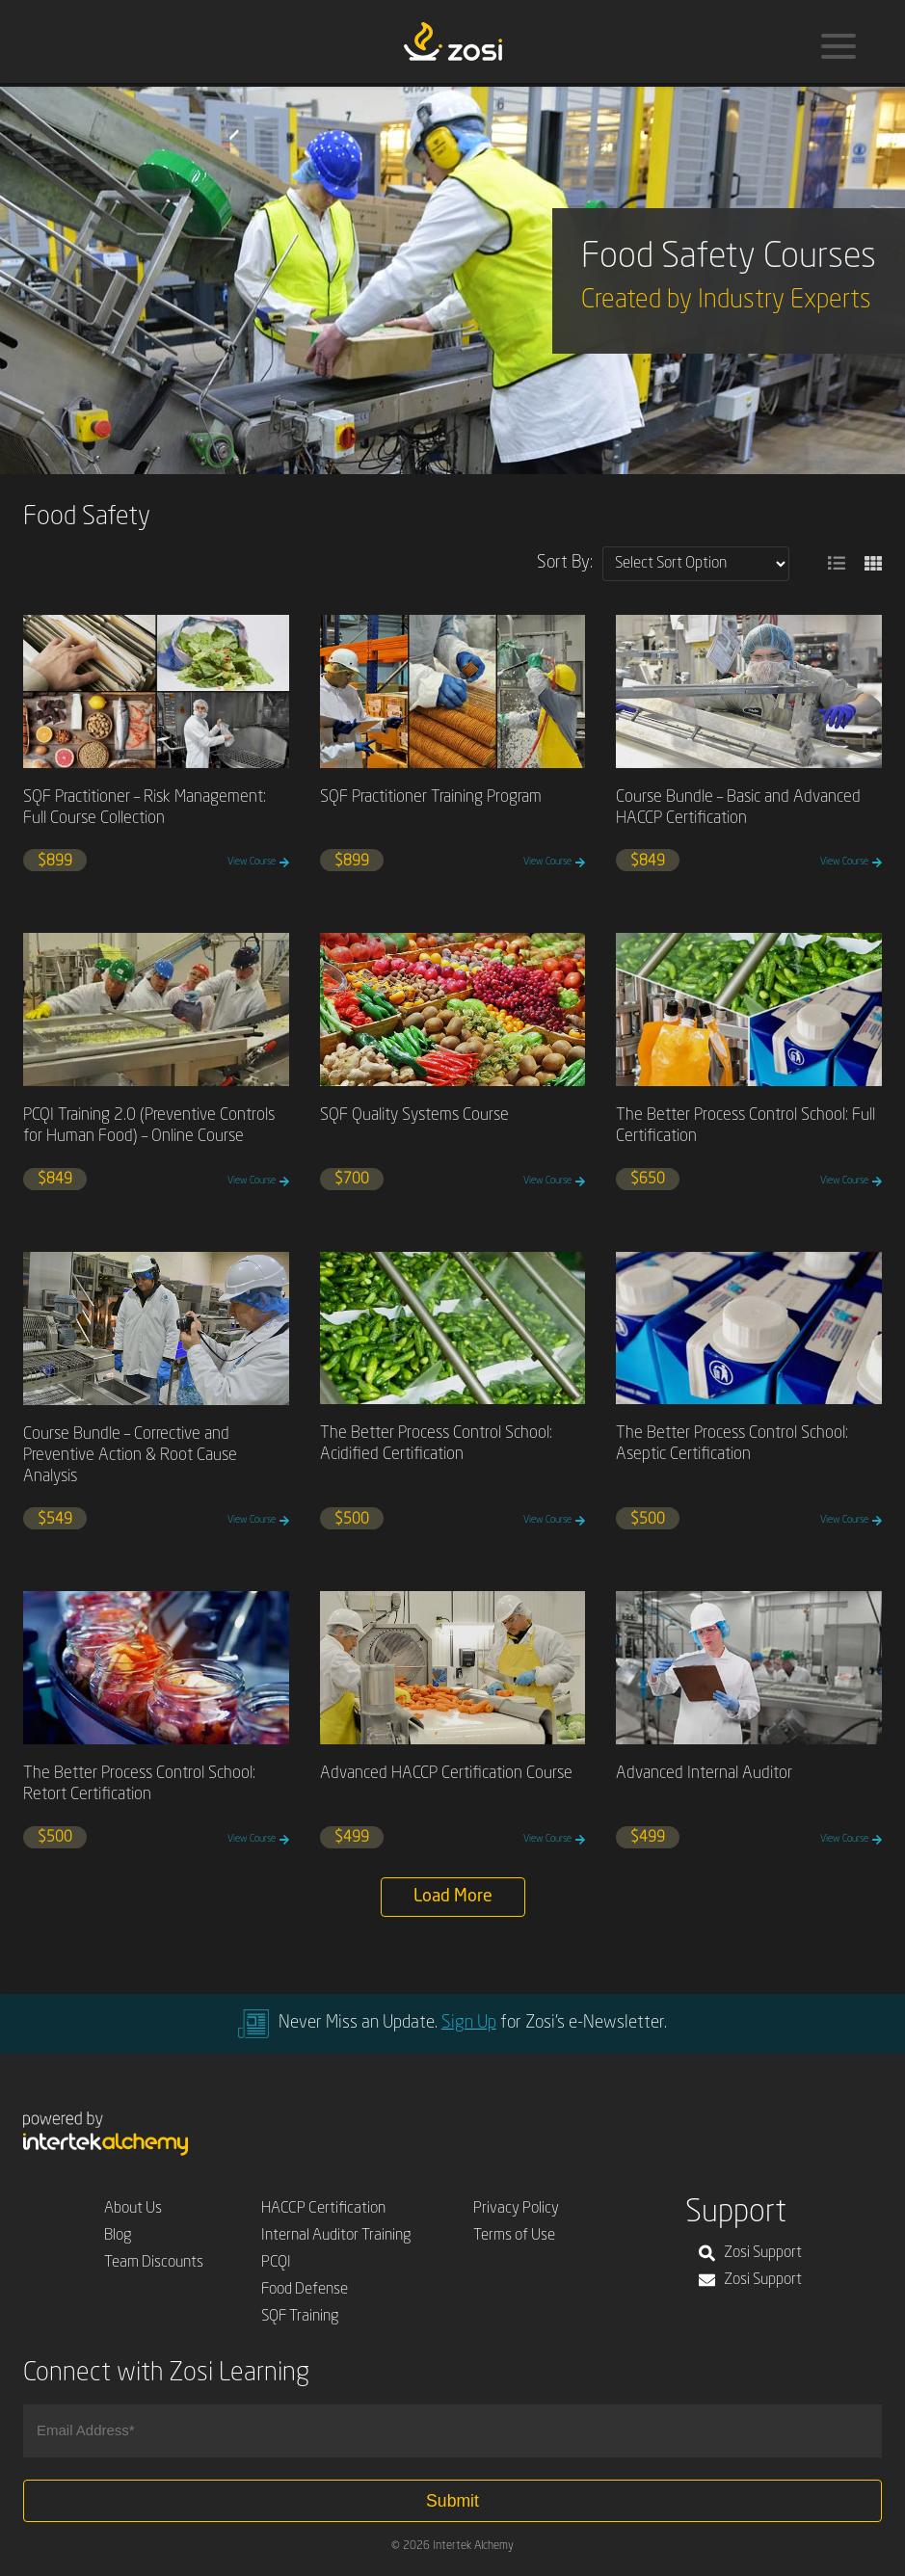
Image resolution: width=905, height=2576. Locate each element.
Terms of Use (514, 2236)
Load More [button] (452, 1896)
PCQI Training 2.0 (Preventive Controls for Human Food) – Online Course (149, 1126)
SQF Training (300, 2316)
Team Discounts (153, 2263)
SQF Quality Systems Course (414, 1115)
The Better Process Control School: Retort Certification (139, 1784)
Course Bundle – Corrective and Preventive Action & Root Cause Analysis (130, 1455)
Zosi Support (750, 2253)
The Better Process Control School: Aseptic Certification (732, 1444)
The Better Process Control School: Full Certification (745, 1126)
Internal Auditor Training (336, 2236)
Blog (118, 2236)
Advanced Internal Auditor (704, 1774)
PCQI (276, 2263)
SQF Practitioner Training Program (431, 797)
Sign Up (468, 2023)
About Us (133, 2209)
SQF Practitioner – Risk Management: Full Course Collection (144, 808)
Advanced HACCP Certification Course (446, 1774)
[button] (836, 563)
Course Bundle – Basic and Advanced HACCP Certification (738, 808)
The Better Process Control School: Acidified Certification (436, 1444)
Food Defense (304, 2289)
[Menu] (838, 46)
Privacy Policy (516, 2209)
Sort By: (565, 562)
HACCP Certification (323, 2209)
